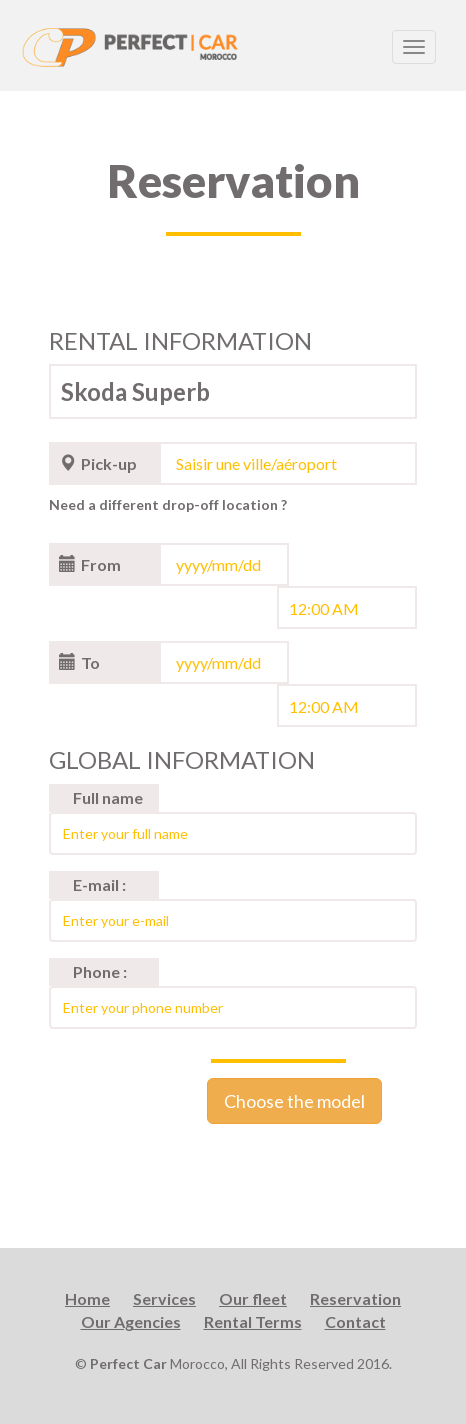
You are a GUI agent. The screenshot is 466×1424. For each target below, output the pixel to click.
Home (87, 1298)
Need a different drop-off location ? (168, 504)
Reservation (355, 1298)
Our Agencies (131, 1321)
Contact (355, 1321)
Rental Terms (253, 1321)
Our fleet (253, 1298)
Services (164, 1298)
